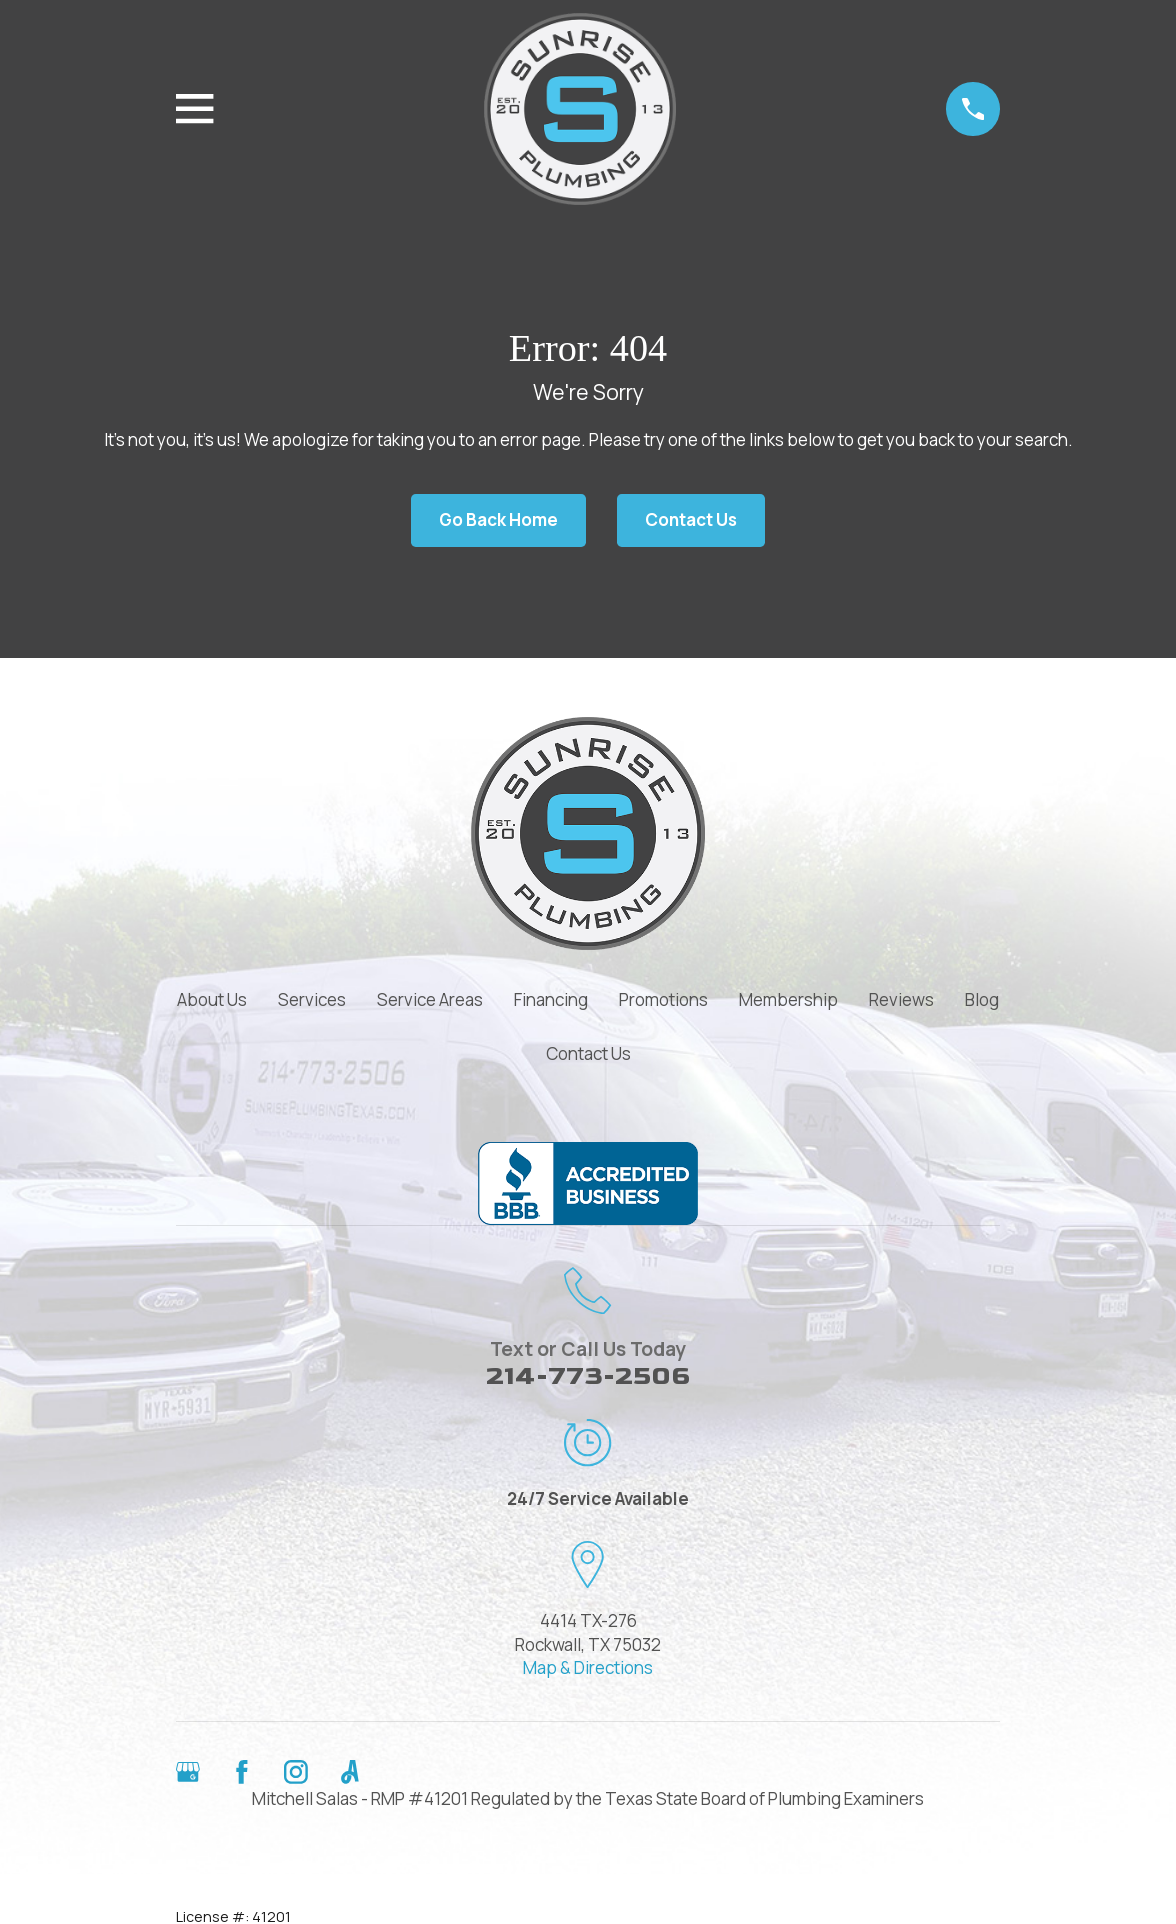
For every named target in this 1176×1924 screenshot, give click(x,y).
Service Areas (430, 999)
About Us (212, 999)
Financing (551, 999)
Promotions (663, 999)
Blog (982, 999)
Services (312, 999)
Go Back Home (498, 519)
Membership (788, 999)
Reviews (901, 999)
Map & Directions (588, 1667)
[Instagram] (296, 1772)
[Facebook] (242, 1772)
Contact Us (691, 519)
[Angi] (350, 1772)
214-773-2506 (588, 1376)
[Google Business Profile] (188, 1772)
